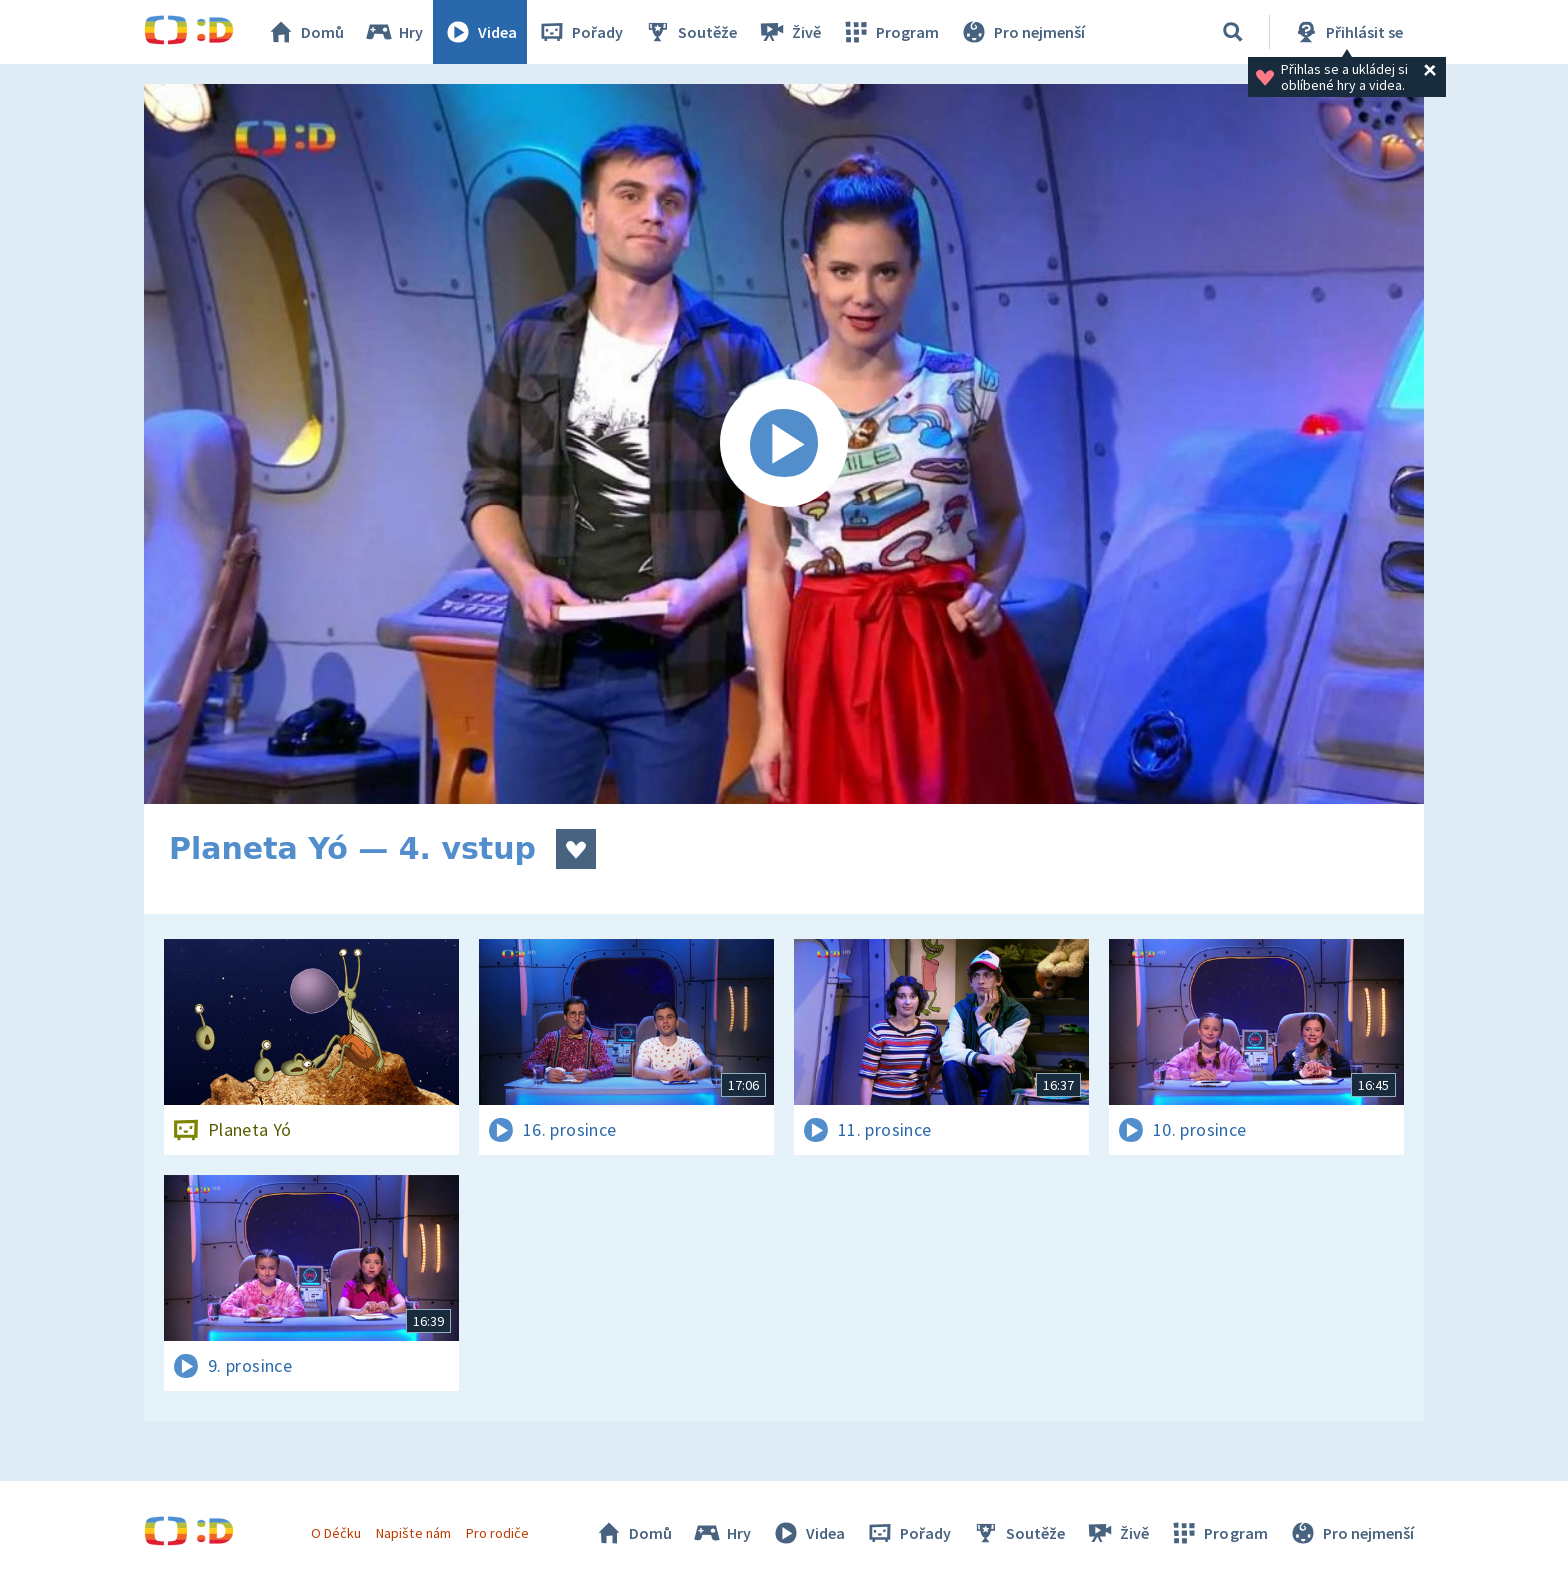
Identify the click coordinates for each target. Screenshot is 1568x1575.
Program (890, 32)
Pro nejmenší (1022, 32)
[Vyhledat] (1233, 32)
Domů (305, 32)
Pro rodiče (497, 1533)
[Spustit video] (784, 444)
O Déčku (336, 1533)
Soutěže (690, 32)
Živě (789, 32)
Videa (480, 32)
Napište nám (413, 1533)
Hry (393, 32)
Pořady (580, 32)
